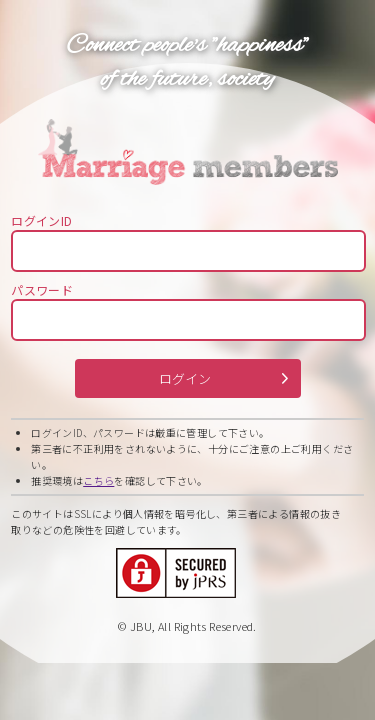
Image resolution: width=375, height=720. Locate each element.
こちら (98, 480)
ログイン (185, 378)
